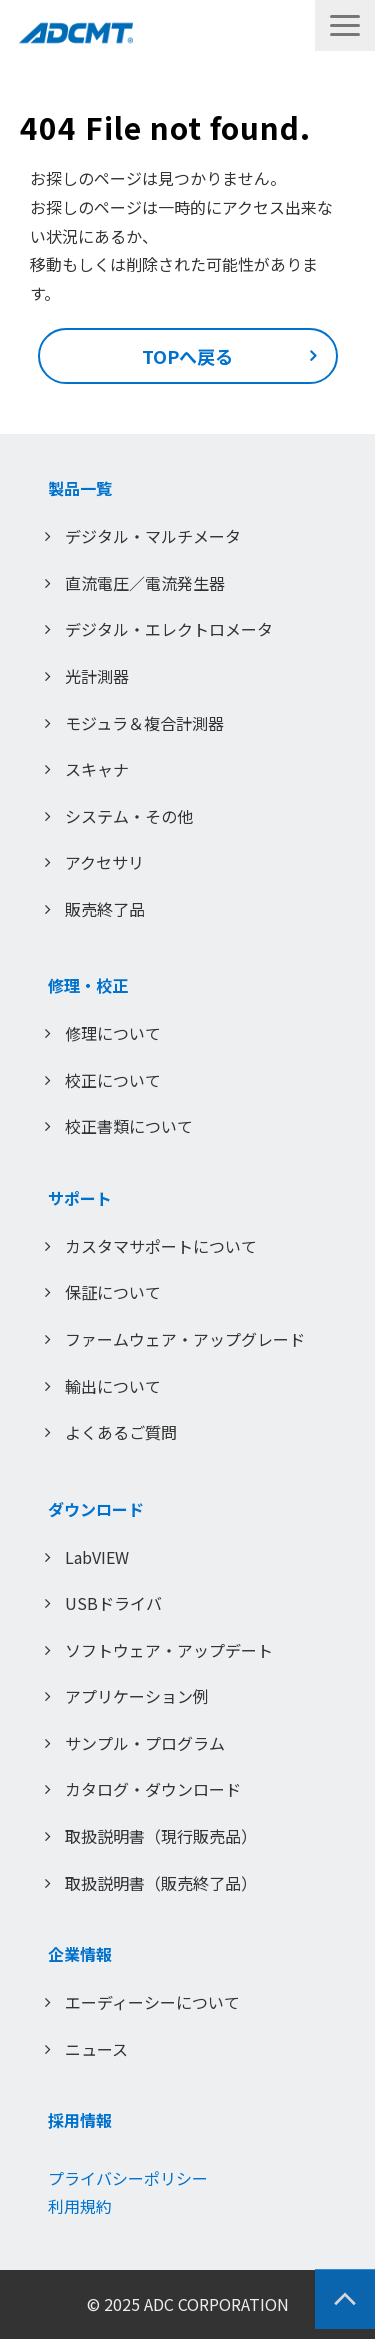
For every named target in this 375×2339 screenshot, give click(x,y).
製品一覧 (80, 488)
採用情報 (80, 2120)
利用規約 (80, 2206)
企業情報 (80, 1954)
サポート (80, 1198)
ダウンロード (96, 1509)
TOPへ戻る (187, 356)
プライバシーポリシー (128, 2178)
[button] (345, 25)
